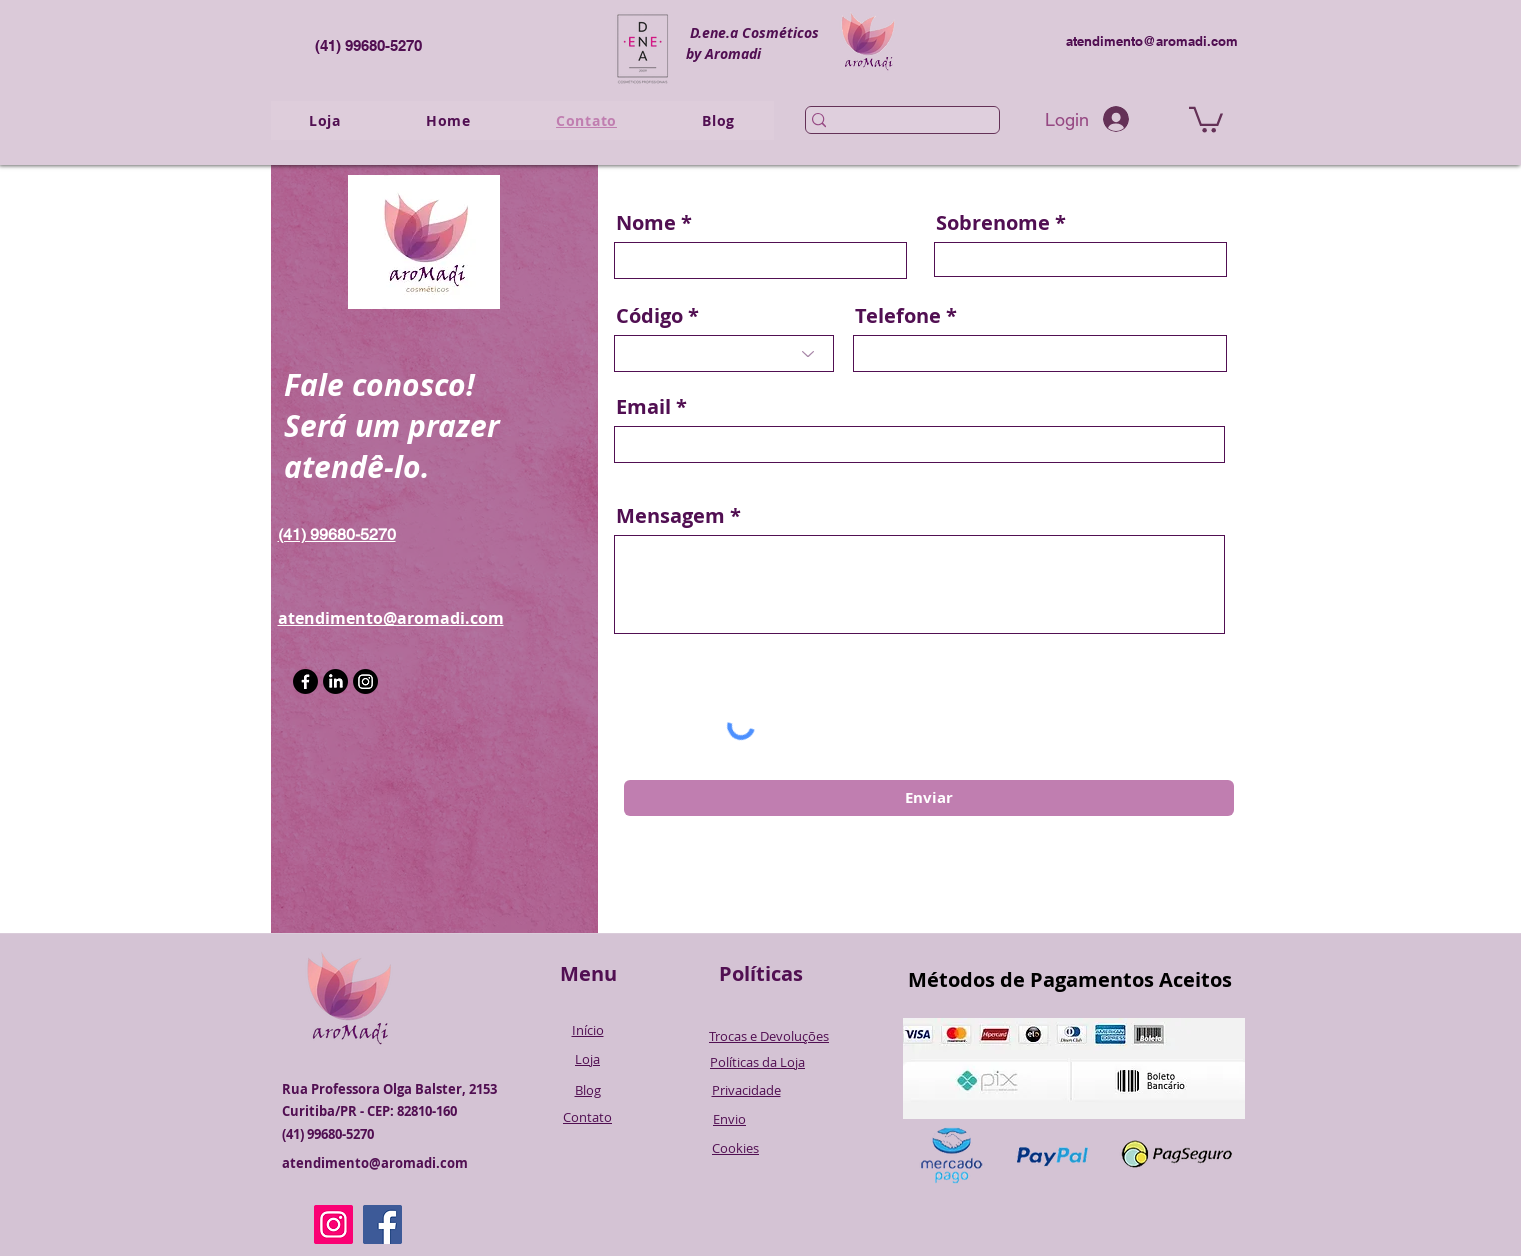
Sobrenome (993, 223)
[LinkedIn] (335, 681)
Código (649, 316)
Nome (646, 223)
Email (643, 407)
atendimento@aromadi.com (1152, 41)
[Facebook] (305, 681)
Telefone (898, 316)
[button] (1206, 118)
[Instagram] (365, 681)
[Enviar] (929, 798)
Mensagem (670, 516)
